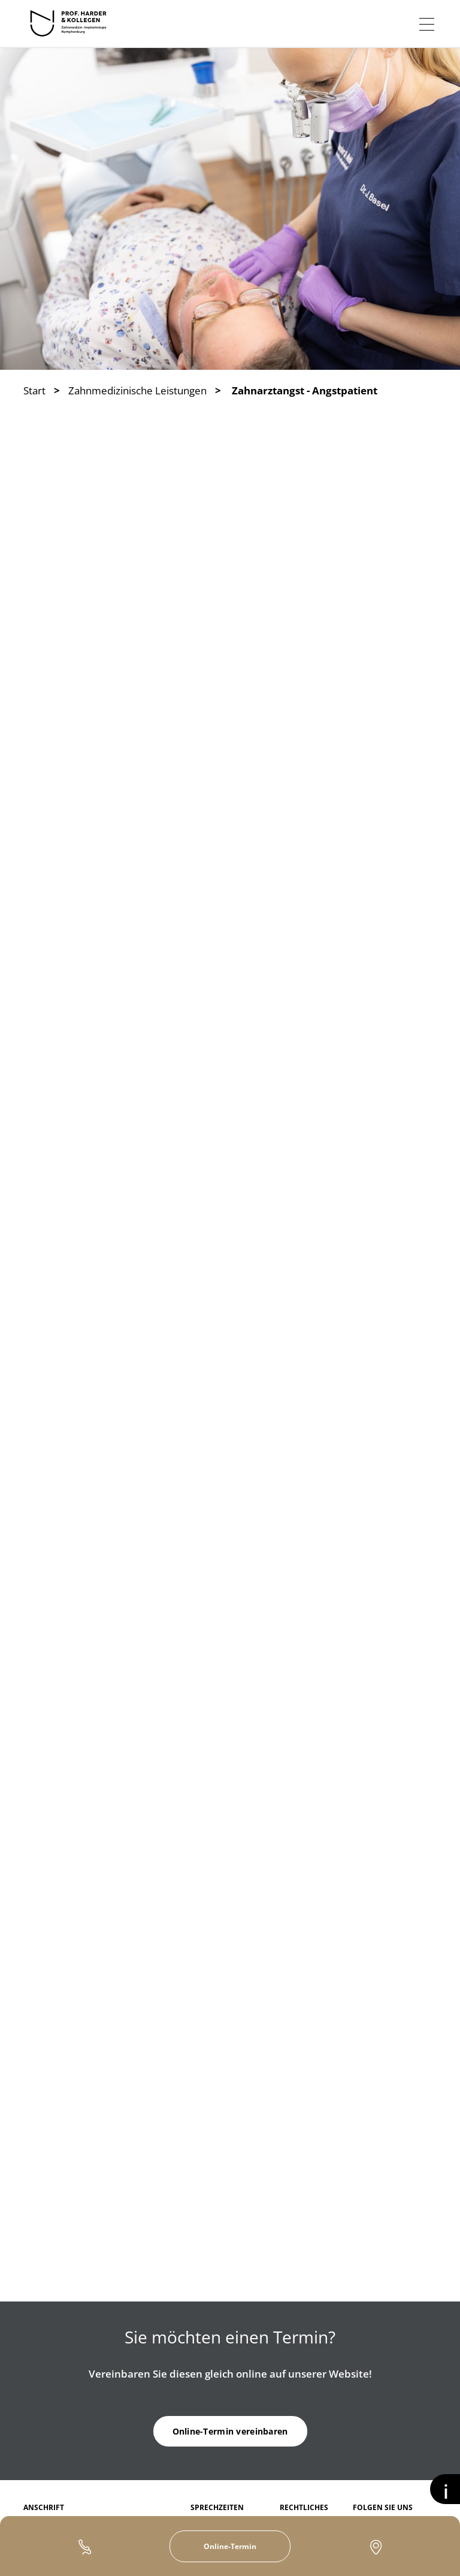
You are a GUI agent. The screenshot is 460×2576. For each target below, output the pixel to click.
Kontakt (376, 2546)
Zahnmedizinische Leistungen (137, 390)
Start (34, 390)
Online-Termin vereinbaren (230, 2431)
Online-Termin (230, 2546)
